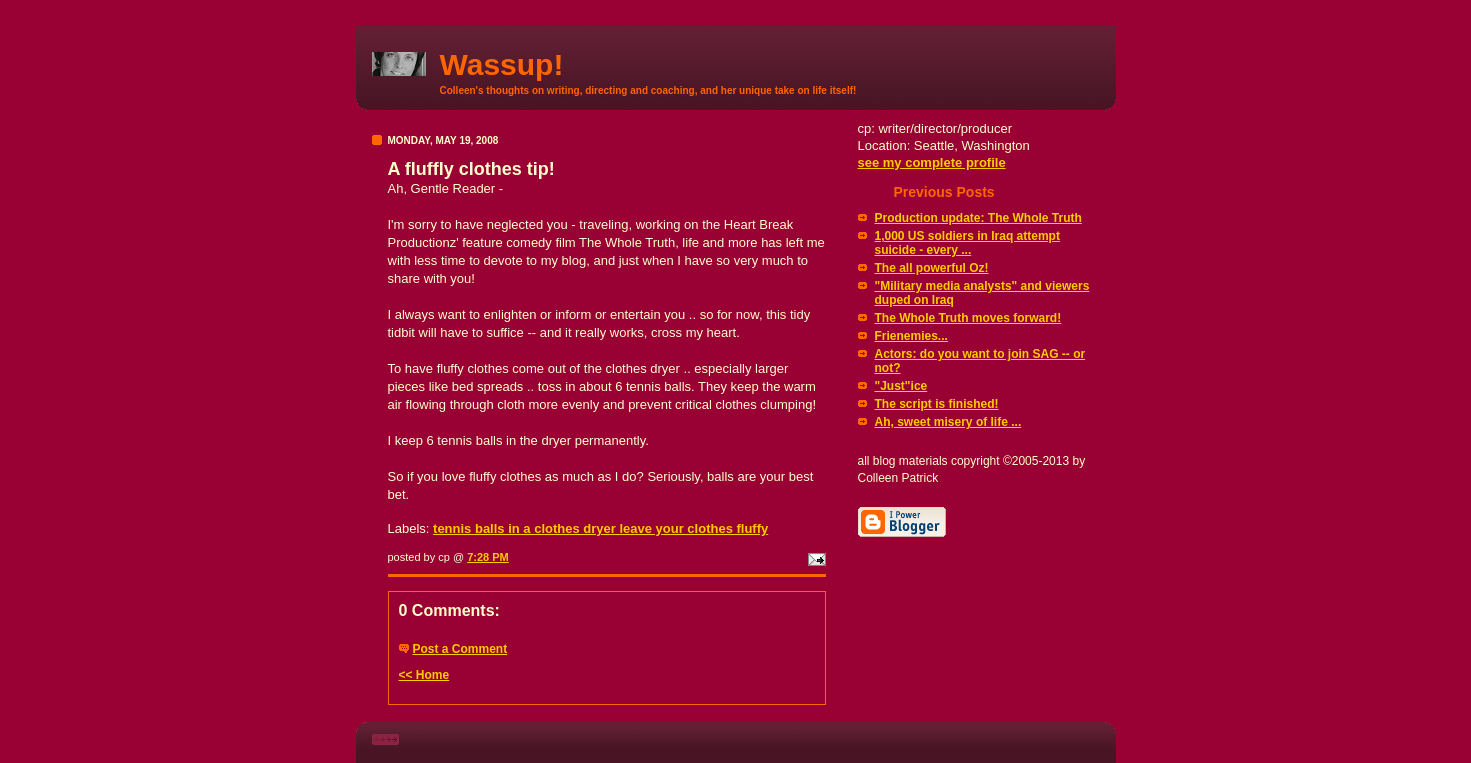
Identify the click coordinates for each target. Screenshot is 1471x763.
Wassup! (502, 64)
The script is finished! (937, 404)
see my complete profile (932, 162)
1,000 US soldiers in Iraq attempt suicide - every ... (967, 243)
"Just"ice (901, 386)
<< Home (424, 675)
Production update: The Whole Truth (978, 218)
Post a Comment (460, 649)
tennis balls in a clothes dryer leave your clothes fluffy (600, 528)
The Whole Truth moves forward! (968, 318)
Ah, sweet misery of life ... (948, 422)
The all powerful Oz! (932, 268)
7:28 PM (488, 557)
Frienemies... (911, 336)
